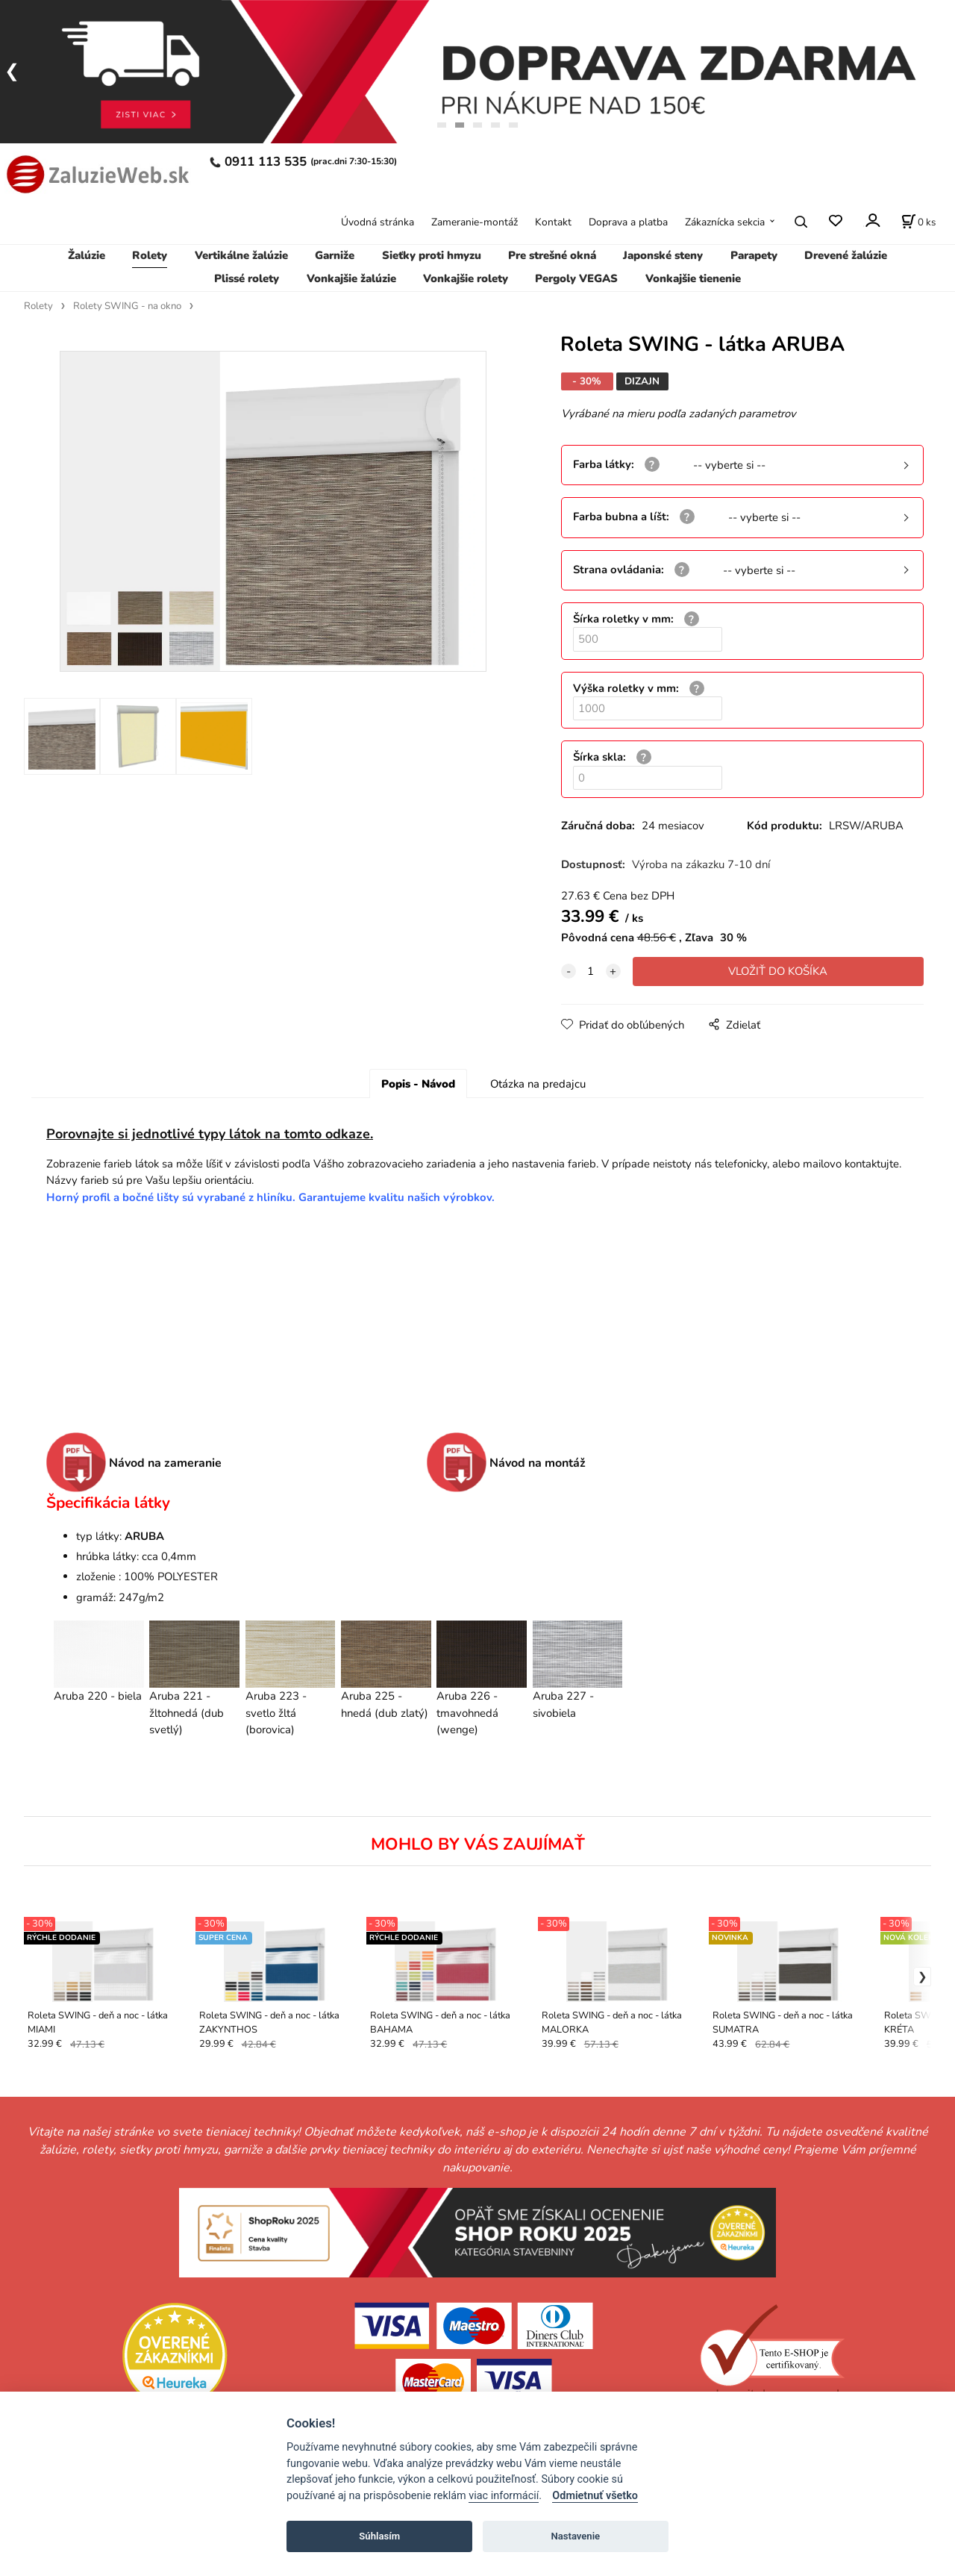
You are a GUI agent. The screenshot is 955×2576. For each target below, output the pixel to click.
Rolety (149, 255)
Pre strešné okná (552, 255)
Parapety (753, 255)
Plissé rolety (246, 278)
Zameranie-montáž (474, 222)
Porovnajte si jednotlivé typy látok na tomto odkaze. (209, 1134)
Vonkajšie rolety (465, 278)
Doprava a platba (628, 222)
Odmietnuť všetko (595, 2495)
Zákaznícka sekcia (725, 222)
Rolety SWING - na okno (127, 306)
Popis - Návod (418, 1083)
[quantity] (591, 971)
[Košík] (918, 221)
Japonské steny (663, 255)
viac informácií (504, 2495)
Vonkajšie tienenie (693, 278)
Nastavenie (575, 2536)
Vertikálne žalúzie (241, 255)
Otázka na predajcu (538, 1083)
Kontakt (553, 222)
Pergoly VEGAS (576, 278)
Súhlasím (379, 2536)
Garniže (334, 255)
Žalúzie (86, 255)
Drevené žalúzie (845, 255)
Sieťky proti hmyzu (431, 255)
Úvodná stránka (377, 222)
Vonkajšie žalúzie (351, 278)
